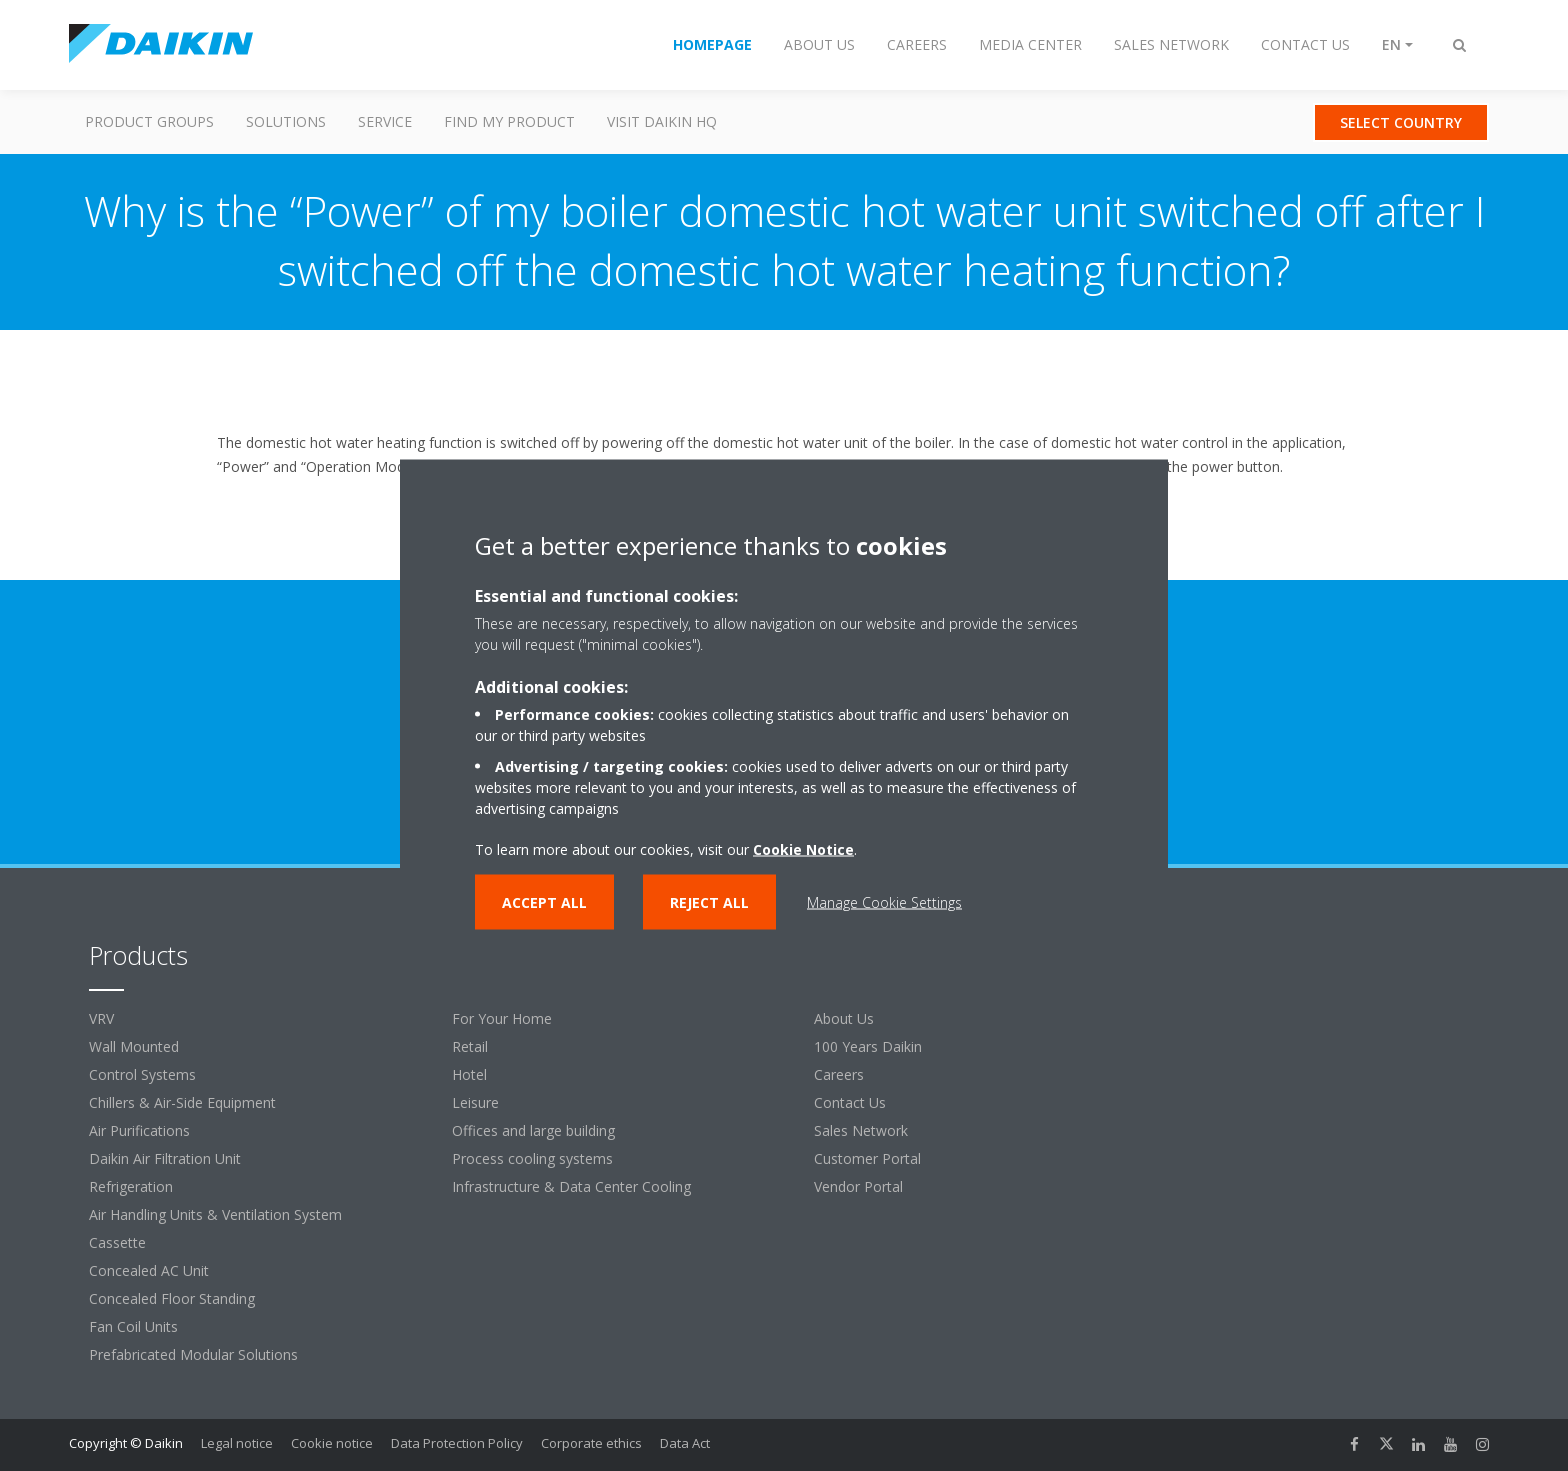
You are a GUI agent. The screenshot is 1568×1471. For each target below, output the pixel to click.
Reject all (709, 901)
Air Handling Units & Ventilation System (215, 1214)
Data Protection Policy (457, 1443)
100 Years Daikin (868, 1046)
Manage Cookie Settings (884, 901)
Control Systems (142, 1074)
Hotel (469, 1074)
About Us (844, 1018)
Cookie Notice (803, 848)
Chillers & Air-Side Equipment (182, 1102)
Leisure (475, 1102)
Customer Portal (867, 1158)
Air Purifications (139, 1130)
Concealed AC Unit (149, 1270)
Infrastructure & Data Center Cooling (571, 1186)
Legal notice (237, 1443)
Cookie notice (332, 1443)
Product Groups (149, 121)
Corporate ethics (591, 1443)
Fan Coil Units (133, 1326)
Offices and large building (533, 1130)
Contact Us (850, 1102)
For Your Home (502, 1018)
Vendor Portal (858, 1186)
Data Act (685, 1443)
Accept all (544, 901)
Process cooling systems (532, 1158)
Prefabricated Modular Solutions (193, 1354)
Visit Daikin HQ (662, 121)
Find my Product (509, 121)
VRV (101, 1018)
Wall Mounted (134, 1046)
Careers (839, 1074)
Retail (470, 1046)
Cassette (117, 1242)
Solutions (286, 121)
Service (385, 121)
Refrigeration (131, 1186)
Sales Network (861, 1130)
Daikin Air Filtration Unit (165, 1158)
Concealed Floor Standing (172, 1298)
